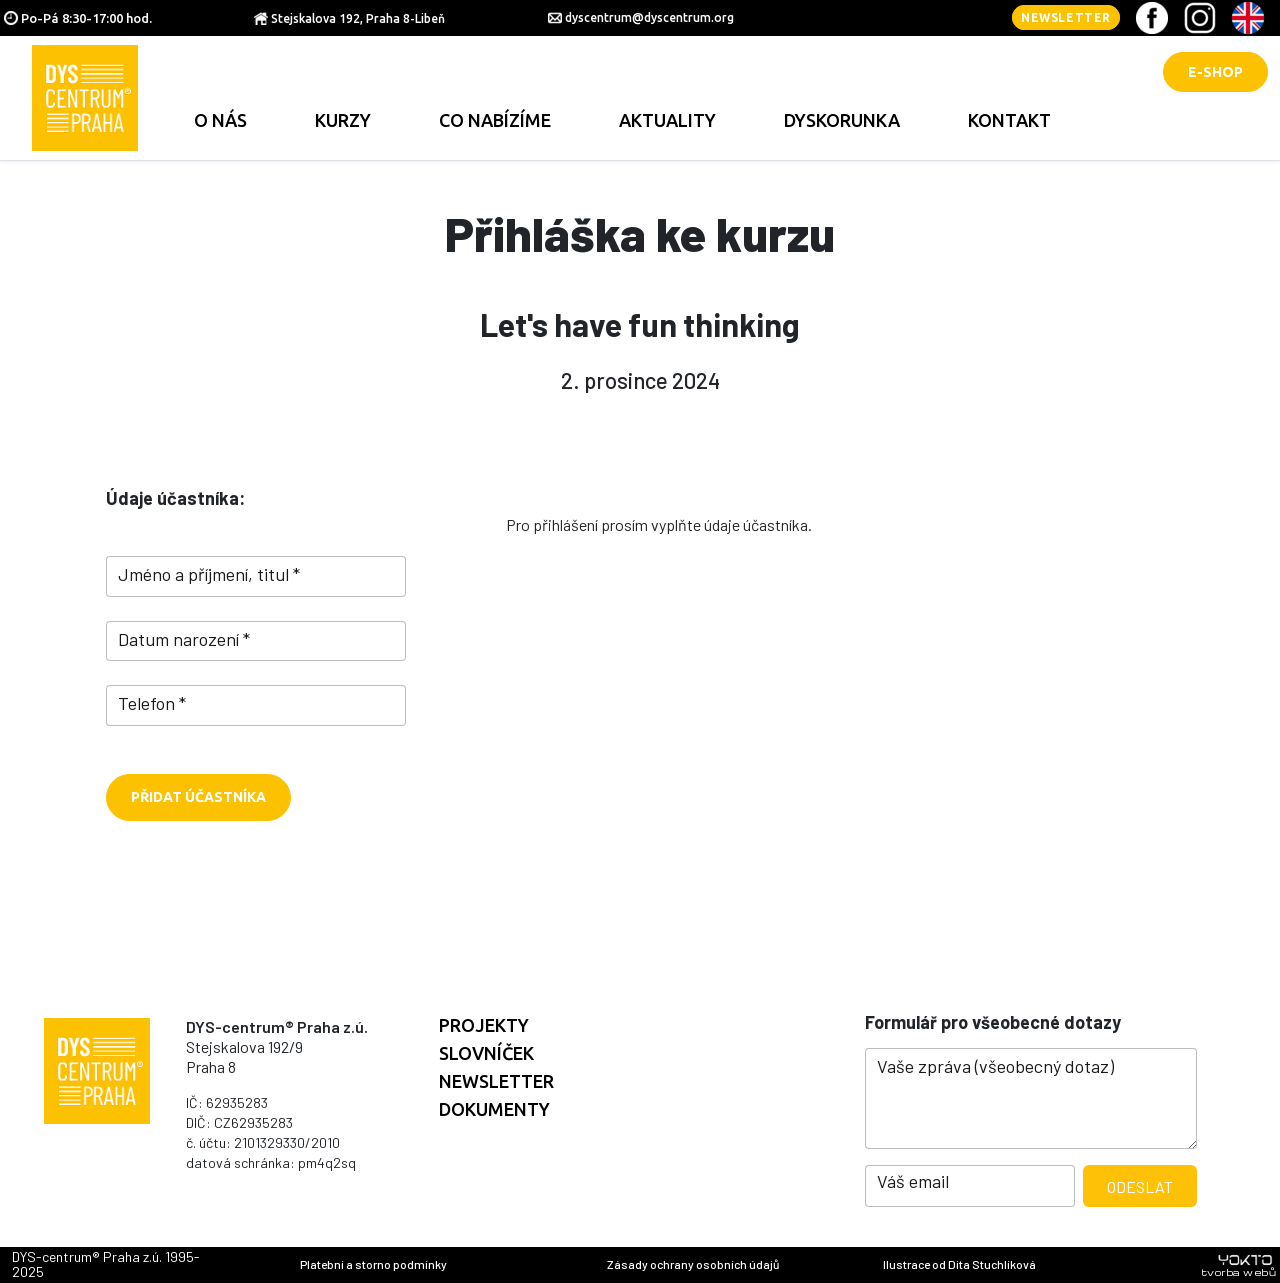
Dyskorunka (842, 120)
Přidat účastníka (198, 797)
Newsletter (1066, 17)
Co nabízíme (495, 120)
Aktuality (667, 120)
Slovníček (486, 1053)
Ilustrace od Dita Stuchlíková (959, 1264)
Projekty (484, 1025)
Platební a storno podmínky (373, 1264)
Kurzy (343, 120)
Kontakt (1009, 120)
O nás (220, 120)
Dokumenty (494, 1109)
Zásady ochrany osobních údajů (693, 1264)
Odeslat (1140, 1186)
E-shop (1215, 72)
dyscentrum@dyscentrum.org (649, 17)
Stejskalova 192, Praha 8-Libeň (358, 18)
